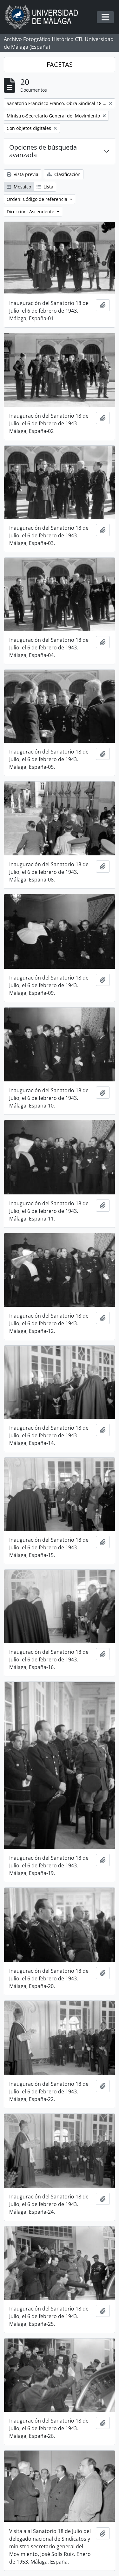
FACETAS (60, 64)
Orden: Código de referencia (38, 199)
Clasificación (64, 174)
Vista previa (22, 174)
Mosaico (19, 187)
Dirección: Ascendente (31, 212)
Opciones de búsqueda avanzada (43, 151)
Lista (44, 187)
